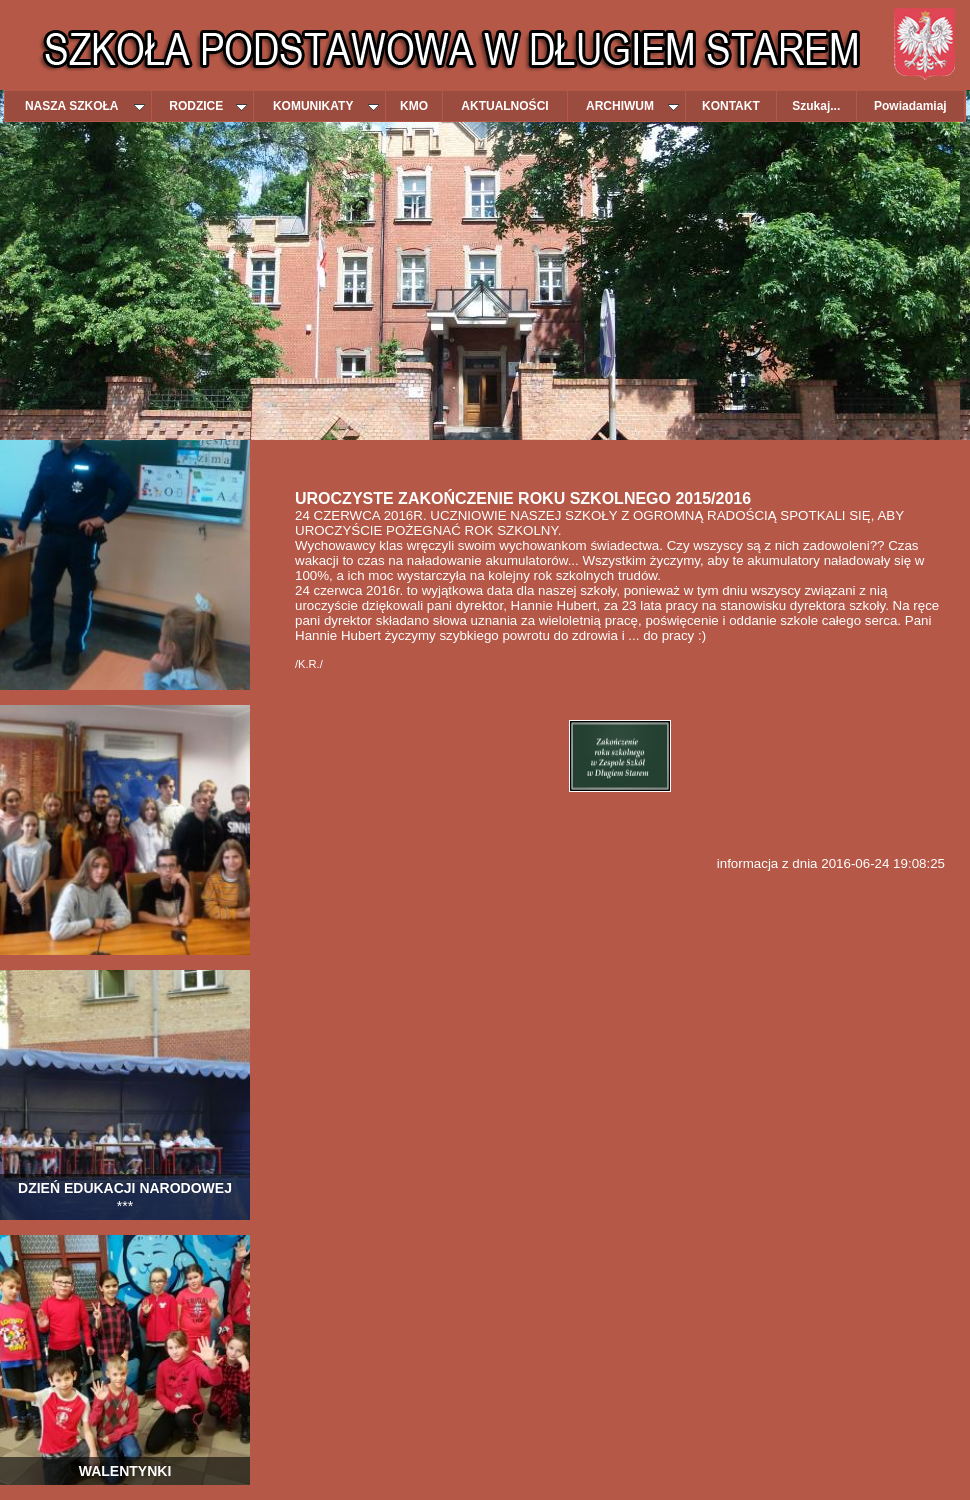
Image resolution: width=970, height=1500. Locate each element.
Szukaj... (816, 106)
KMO (414, 106)
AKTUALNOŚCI (504, 106)
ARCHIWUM (632, 106)
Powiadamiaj (910, 106)
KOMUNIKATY (326, 106)
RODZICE (208, 106)
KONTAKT (731, 106)
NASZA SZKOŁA (85, 106)
